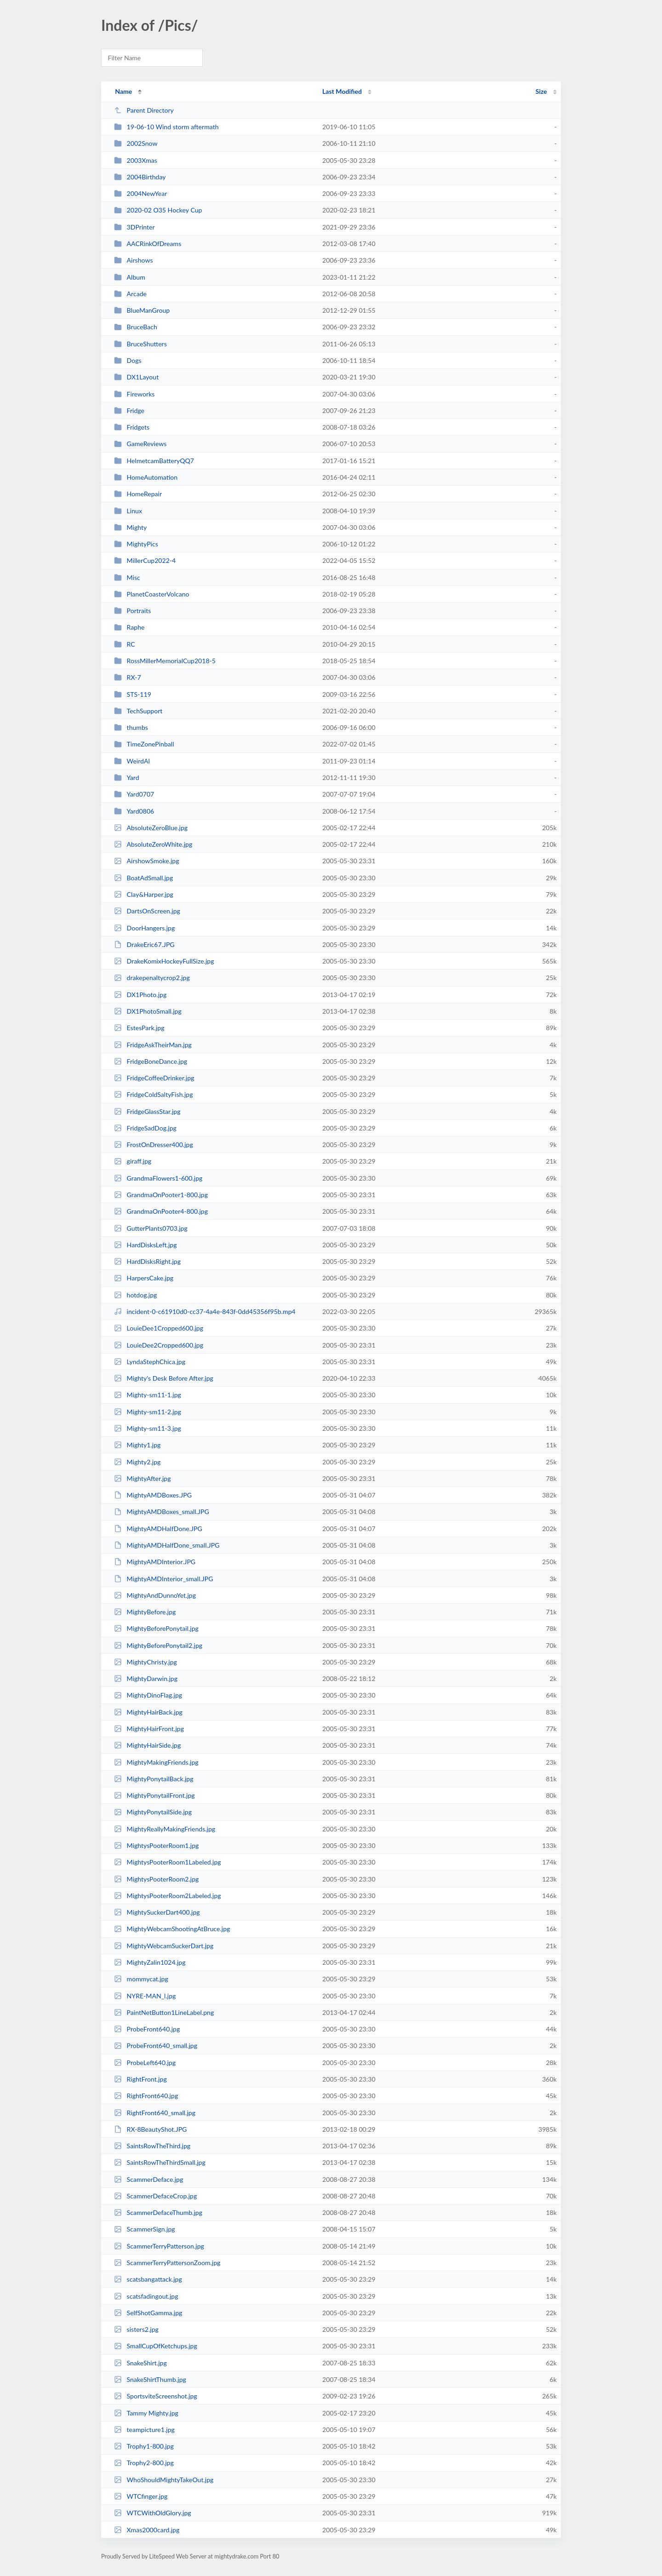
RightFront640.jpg (146, 2096)
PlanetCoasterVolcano (151, 594)
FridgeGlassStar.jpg (147, 1111)
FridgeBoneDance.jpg (150, 1061)
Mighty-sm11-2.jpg (147, 1412)
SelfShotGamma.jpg (148, 2313)
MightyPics (136, 544)
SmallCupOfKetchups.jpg (155, 2346)
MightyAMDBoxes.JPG (153, 1495)
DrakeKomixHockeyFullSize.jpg (164, 961)
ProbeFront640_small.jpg (155, 2045)
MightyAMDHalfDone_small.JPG (166, 1545)
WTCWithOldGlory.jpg (152, 2513)
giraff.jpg (132, 1161)
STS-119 (132, 694)
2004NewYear (140, 193)
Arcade (130, 294)
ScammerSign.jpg (144, 2229)
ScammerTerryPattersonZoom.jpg (167, 2262)
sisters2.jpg (136, 2329)
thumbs (131, 727)
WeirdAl (132, 761)
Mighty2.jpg (137, 1462)
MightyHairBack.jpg (148, 1712)
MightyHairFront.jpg (149, 1729)
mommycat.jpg (141, 1979)
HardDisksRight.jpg (147, 1261)
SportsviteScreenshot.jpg (155, 2396)
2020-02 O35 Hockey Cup (158, 210)
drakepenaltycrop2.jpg (152, 977)
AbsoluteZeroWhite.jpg (153, 844)
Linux (128, 511)
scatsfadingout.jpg (146, 2296)
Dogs (127, 360)
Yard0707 (134, 794)
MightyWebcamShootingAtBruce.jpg (172, 1929)
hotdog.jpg (135, 1295)
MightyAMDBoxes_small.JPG (161, 1511)
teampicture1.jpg (144, 2429)
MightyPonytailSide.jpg (153, 1812)
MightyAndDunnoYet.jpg (155, 1595)
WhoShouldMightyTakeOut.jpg (163, 2480)
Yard (126, 777)
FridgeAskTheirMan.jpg (153, 1045)
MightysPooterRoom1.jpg (156, 1845)
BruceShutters (140, 344)
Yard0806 (134, 811)
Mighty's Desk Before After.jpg (163, 1378)
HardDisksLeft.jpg (145, 1245)
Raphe (129, 627)
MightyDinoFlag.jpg (148, 1695)
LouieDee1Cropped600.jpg (158, 1328)
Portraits (132, 610)
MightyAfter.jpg (142, 1478)
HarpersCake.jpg (143, 1278)
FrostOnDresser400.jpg (153, 1144)
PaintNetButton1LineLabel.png (164, 2012)
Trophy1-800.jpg (144, 2446)
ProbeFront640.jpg (147, 2029)
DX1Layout (136, 377)
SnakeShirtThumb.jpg (150, 2379)
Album (129, 277)
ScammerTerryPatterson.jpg (159, 2246)
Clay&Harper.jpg (143, 894)
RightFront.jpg (140, 2079)
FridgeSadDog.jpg (145, 1128)
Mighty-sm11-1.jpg (147, 1395)
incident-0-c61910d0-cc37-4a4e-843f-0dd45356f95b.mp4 (205, 1311)
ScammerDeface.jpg (148, 2179)
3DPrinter (134, 227)
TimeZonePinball (144, 744)
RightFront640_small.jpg (154, 2113)
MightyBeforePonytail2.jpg (158, 1645)
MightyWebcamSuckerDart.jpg (163, 1946)
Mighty (130, 527)
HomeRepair (138, 494)
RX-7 (127, 677)
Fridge (129, 410)
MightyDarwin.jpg (145, 1678)
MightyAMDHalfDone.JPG (158, 1528)
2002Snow (135, 143)
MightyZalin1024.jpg (149, 1962)
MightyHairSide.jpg (147, 1745)
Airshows (133, 260)
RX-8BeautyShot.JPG (150, 2129)
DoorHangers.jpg (144, 928)
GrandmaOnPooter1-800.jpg (161, 1195)
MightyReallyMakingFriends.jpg (164, 1829)
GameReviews (140, 444)
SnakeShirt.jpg (140, 2363)
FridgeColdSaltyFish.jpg (153, 1094)
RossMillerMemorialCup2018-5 (165, 661)
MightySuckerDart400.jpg (157, 1912)
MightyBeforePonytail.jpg (156, 1628)
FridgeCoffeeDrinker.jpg (154, 1078)
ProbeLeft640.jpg (145, 2062)
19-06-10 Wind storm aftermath (166, 127)
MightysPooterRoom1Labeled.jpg (167, 1862)
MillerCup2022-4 (145, 560)
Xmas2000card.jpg (146, 2530)
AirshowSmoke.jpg (146, 861)
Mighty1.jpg (137, 1445)
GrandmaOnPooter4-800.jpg (161, 1211)
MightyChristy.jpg (145, 1662)
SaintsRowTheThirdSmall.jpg (159, 2162)
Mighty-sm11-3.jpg (147, 1428)
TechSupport (138, 711)
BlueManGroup (142, 310)
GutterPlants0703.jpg (151, 1228)
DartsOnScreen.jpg (147, 911)
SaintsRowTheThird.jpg (152, 2146)
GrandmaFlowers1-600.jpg (158, 1178)
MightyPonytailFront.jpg (154, 1795)
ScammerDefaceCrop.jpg (155, 2196)
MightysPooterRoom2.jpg (156, 1879)
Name (123, 91)
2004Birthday (140, 177)
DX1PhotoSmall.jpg (148, 1011)
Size (541, 91)
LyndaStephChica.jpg (149, 1361)
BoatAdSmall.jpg (143, 878)
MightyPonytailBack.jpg (153, 1779)
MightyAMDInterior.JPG (154, 1562)
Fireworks (134, 394)
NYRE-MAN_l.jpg (145, 1996)
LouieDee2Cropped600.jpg (158, 1345)
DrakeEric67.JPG (144, 944)
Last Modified (342, 91)
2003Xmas (135, 160)
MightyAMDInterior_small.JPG (163, 1579)
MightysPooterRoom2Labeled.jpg (167, 1895)
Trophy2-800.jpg (144, 2463)
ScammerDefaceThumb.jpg (158, 2212)
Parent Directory (144, 110)
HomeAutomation (145, 477)
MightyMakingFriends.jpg (156, 1762)
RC (124, 644)
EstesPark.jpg (139, 1028)
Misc (127, 577)
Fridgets (131, 427)
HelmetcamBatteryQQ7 (154, 461)
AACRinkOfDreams (147, 243)
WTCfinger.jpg (140, 2496)
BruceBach (135, 327)
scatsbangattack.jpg (148, 2279)
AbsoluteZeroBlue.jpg (151, 828)
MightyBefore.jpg (145, 1612)
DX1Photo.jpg (140, 994)
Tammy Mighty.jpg (146, 2413)
